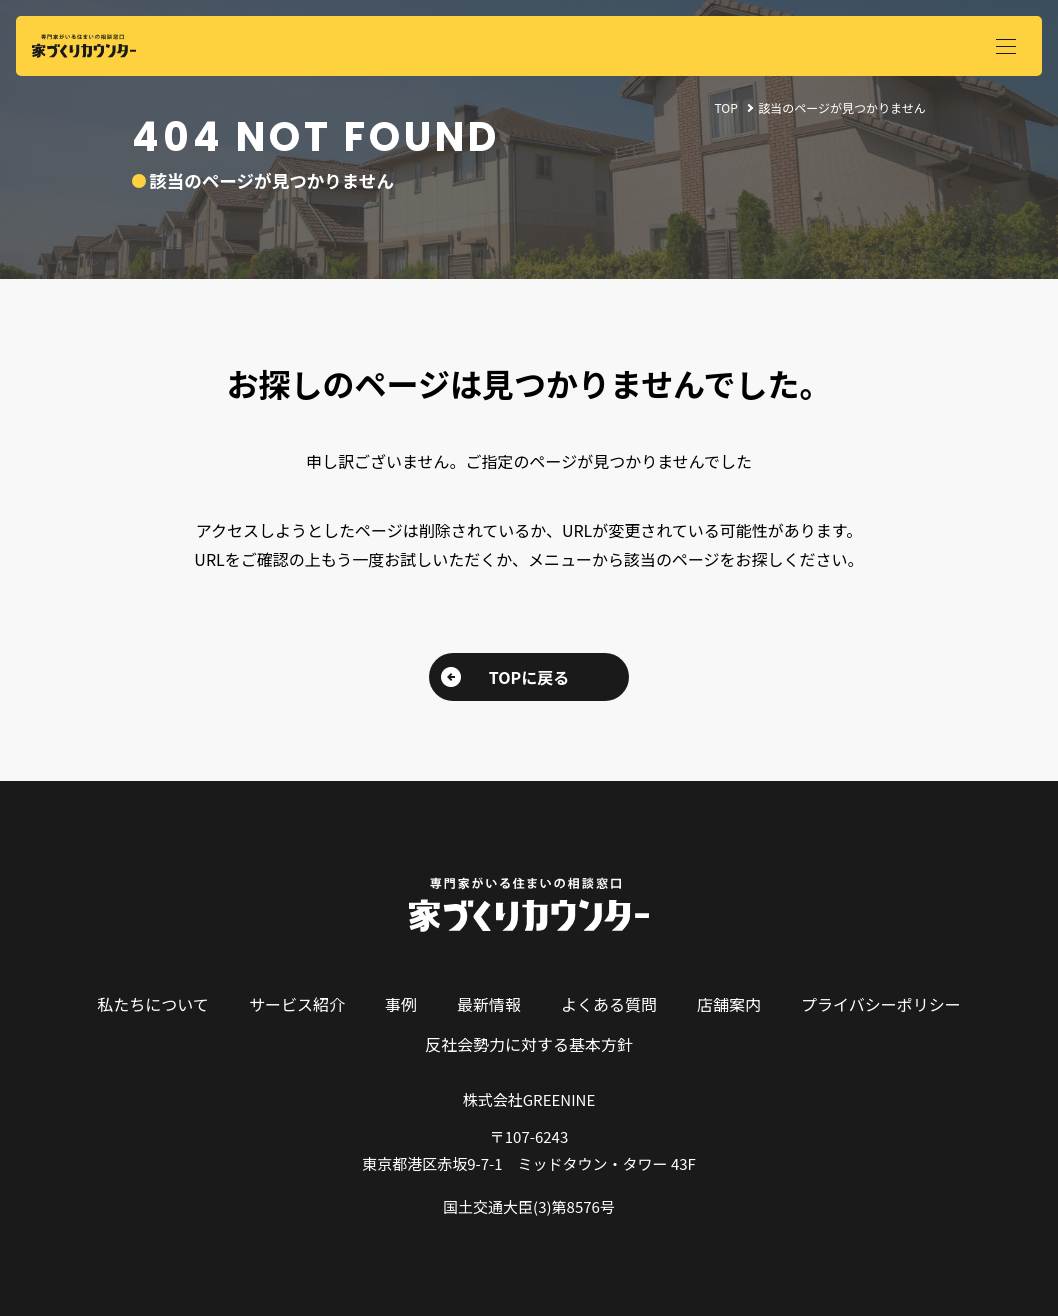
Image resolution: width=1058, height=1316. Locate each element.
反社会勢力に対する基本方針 (529, 1044)
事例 (401, 1004)
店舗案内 (729, 1004)
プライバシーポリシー (881, 1004)
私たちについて (153, 1004)
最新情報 (489, 1004)
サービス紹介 (297, 1004)
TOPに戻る (529, 677)
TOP (725, 107)
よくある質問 (609, 1004)
